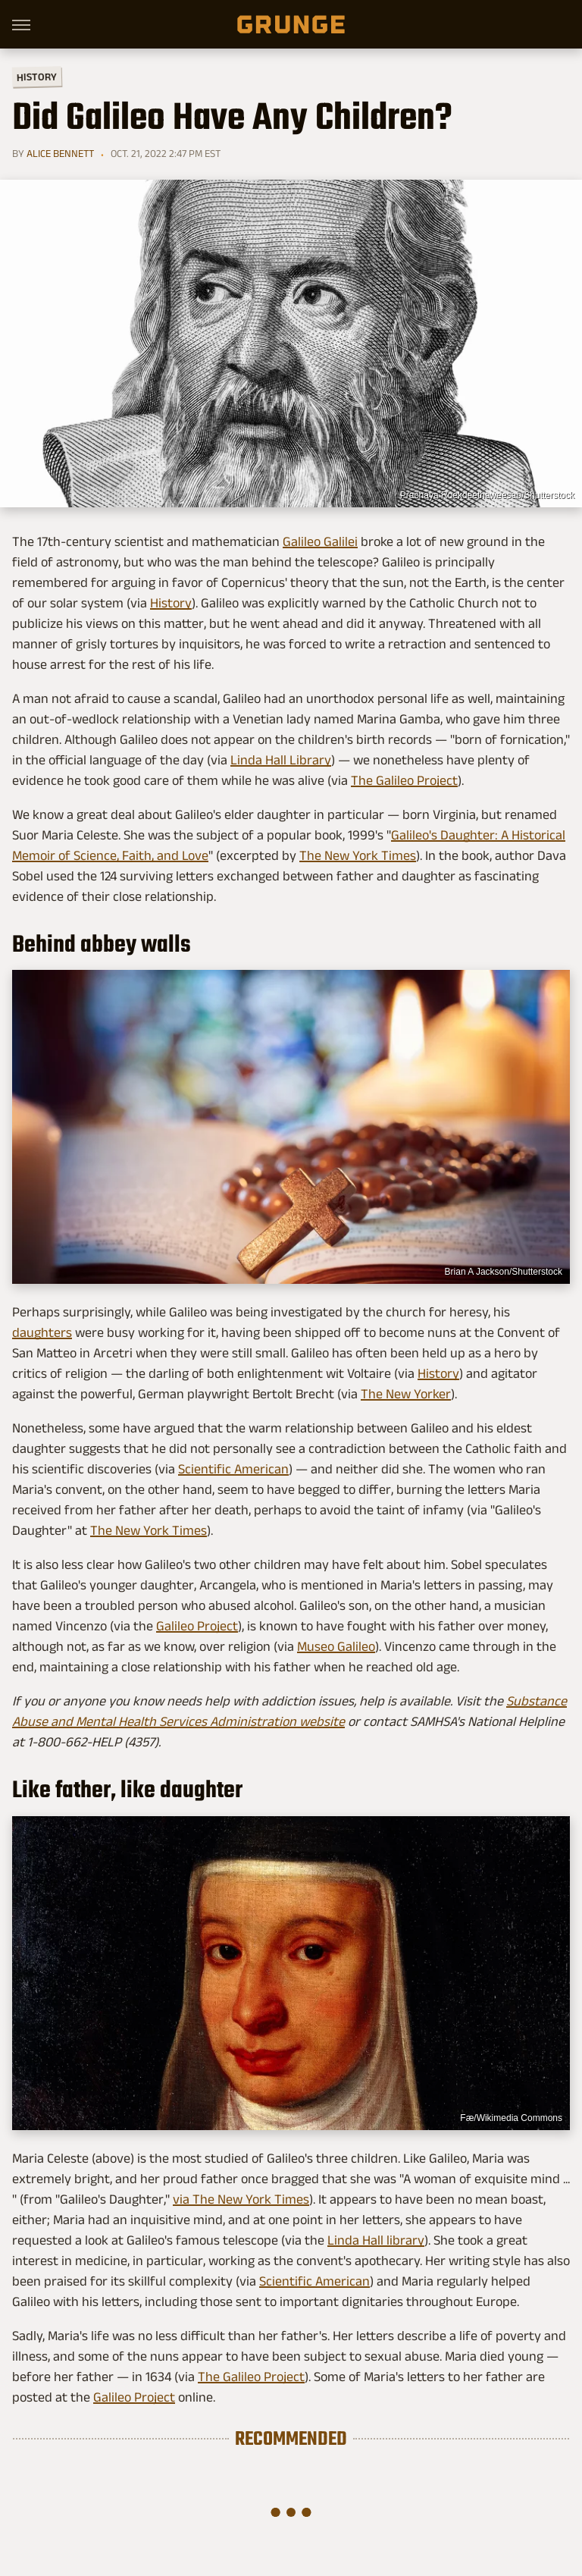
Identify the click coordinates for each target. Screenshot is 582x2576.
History (37, 76)
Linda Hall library (375, 2240)
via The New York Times (241, 2199)
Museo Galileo (336, 1646)
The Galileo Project (404, 780)
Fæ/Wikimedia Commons (511, 2118)
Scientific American (233, 1468)
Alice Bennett (60, 153)
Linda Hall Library (280, 759)
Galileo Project (197, 1625)
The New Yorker (406, 1393)
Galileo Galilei (320, 541)
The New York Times (357, 855)
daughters (42, 1332)
